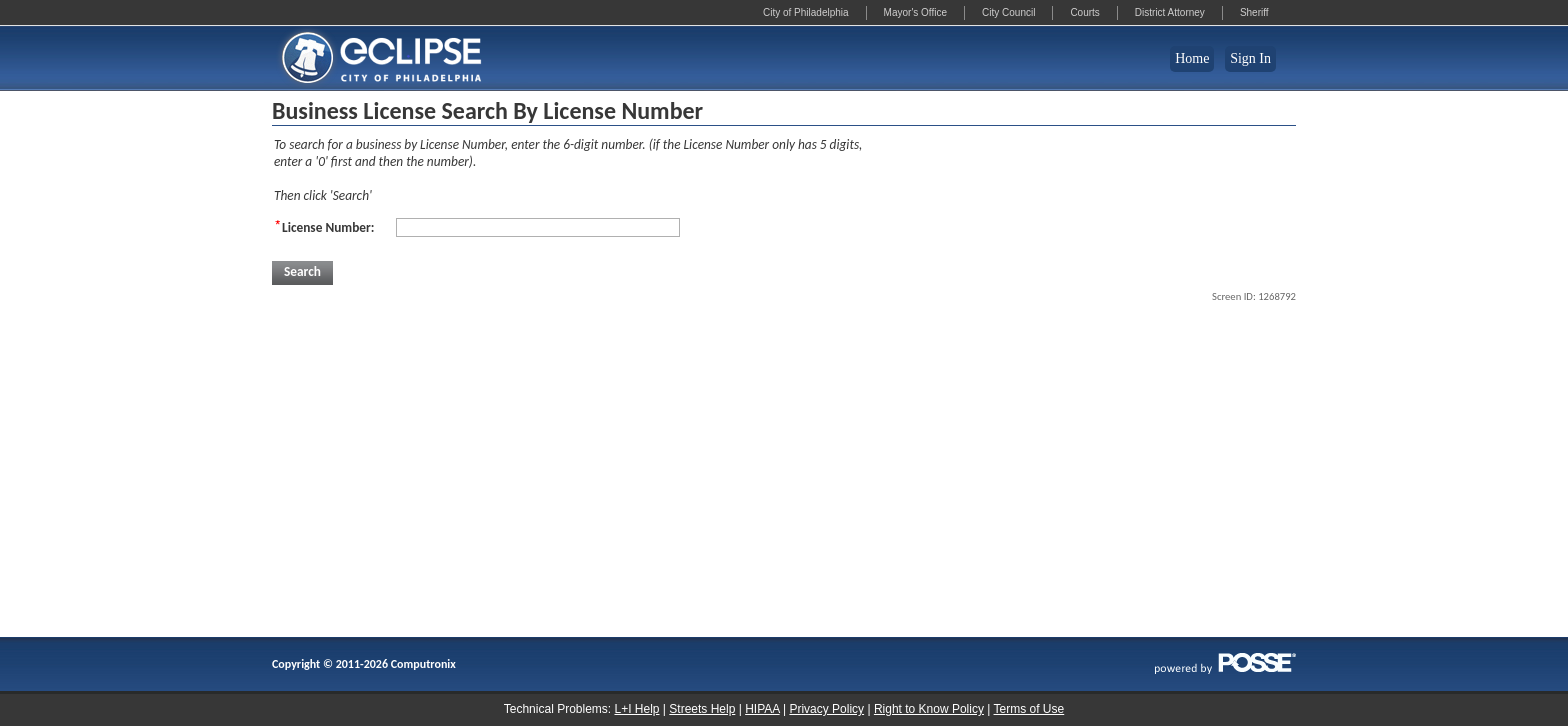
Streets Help (702, 709)
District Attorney (1170, 12)
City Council (1008, 12)
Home (1192, 58)
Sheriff (1254, 12)
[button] (302, 273)
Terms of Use (1029, 709)
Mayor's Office (915, 12)
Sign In (1250, 58)
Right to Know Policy (929, 709)
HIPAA (762, 709)
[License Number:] (538, 227)
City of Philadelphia (806, 12)
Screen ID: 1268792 (1254, 296)
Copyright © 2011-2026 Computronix (364, 664)
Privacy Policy (826, 709)
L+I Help (636, 709)
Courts (1084, 12)
